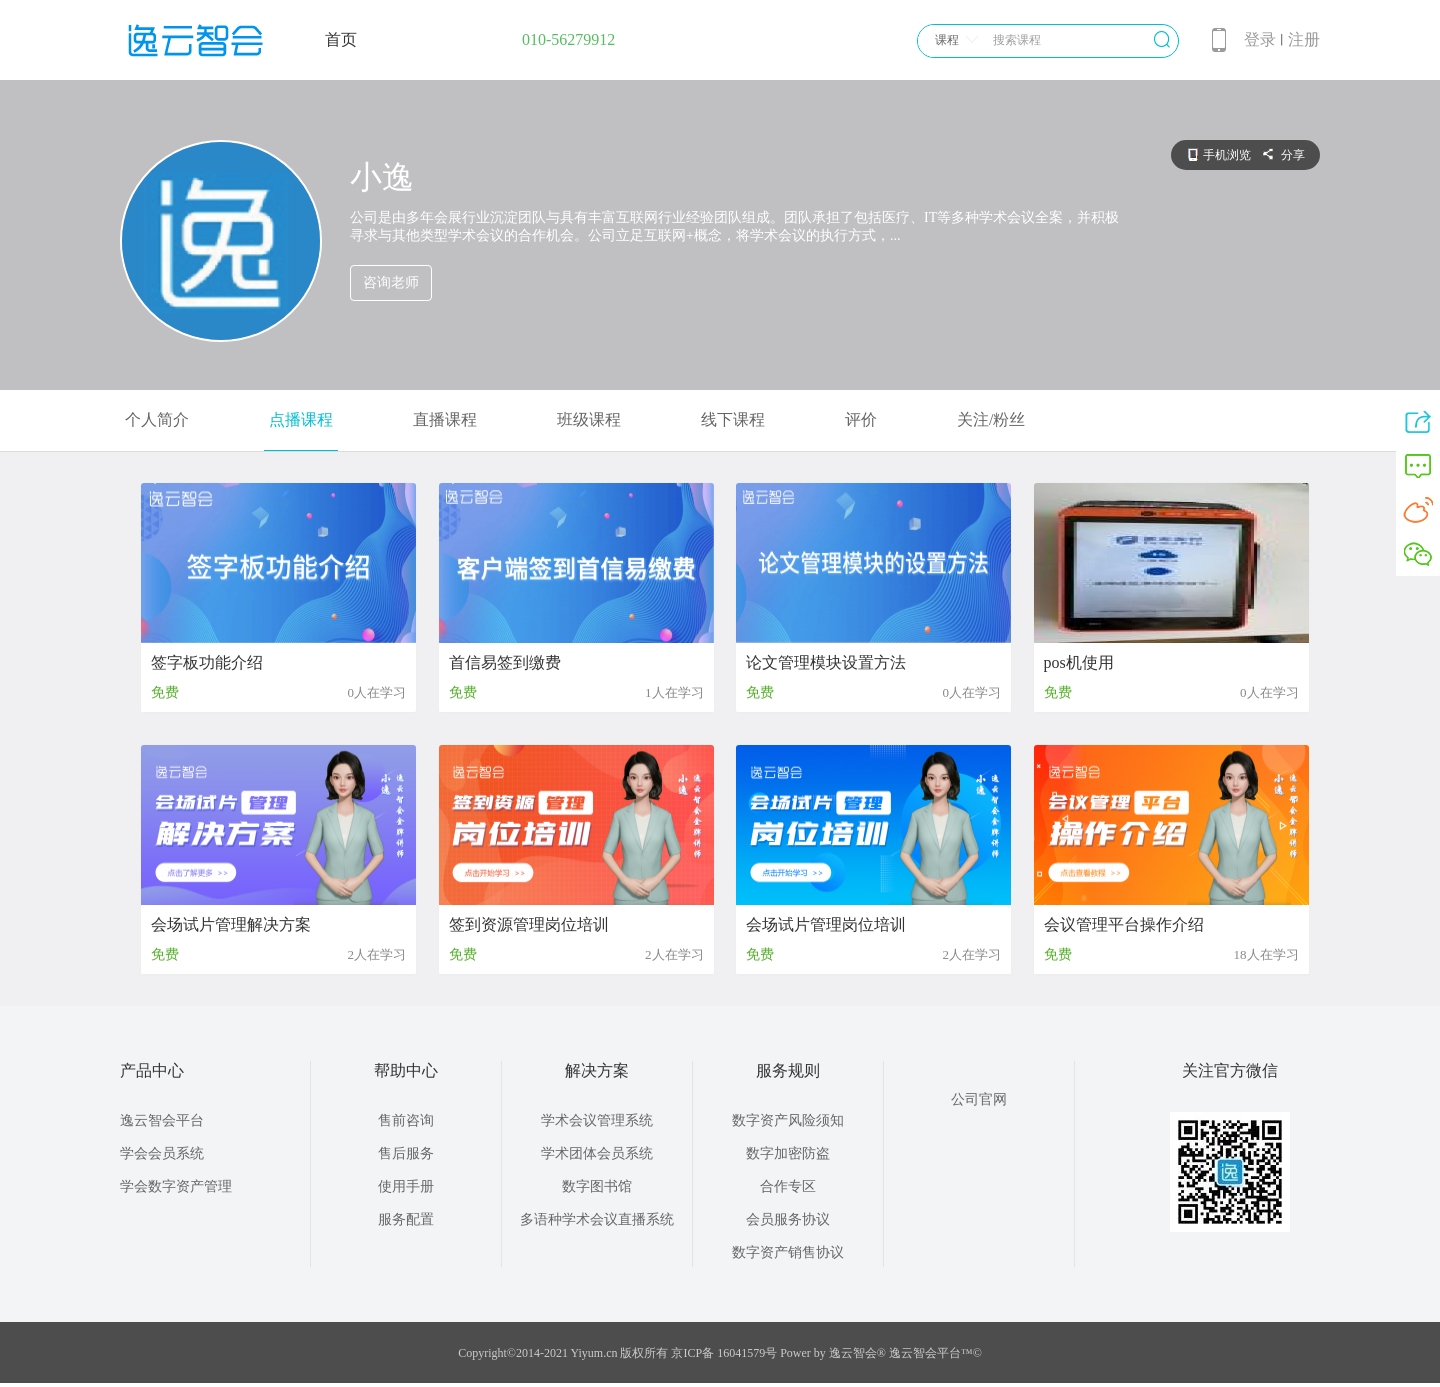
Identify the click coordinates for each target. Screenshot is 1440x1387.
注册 (1304, 39)
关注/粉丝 (991, 419)
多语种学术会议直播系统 (597, 1219)
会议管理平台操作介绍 (1124, 924)
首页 (341, 39)
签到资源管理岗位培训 (529, 924)
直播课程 (445, 419)
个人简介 (157, 419)
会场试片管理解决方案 (231, 924)
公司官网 (979, 1099)
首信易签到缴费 (505, 662)
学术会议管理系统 (597, 1120)
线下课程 (733, 419)
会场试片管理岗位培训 (826, 924)
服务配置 (406, 1219)
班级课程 (589, 419)
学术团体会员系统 (597, 1153)
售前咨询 (406, 1120)
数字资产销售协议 (788, 1252)
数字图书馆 (597, 1186)
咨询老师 (391, 282)
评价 (861, 419)
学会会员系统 (162, 1153)
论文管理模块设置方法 (826, 662)
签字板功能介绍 (207, 662)
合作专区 (788, 1186)
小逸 (382, 177)
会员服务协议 (788, 1219)
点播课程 (301, 419)
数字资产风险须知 (788, 1120)
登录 (1260, 39)
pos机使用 (1079, 662)
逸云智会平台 (162, 1120)
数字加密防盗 (788, 1153)
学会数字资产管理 (176, 1186)
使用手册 (406, 1186)
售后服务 (406, 1153)
